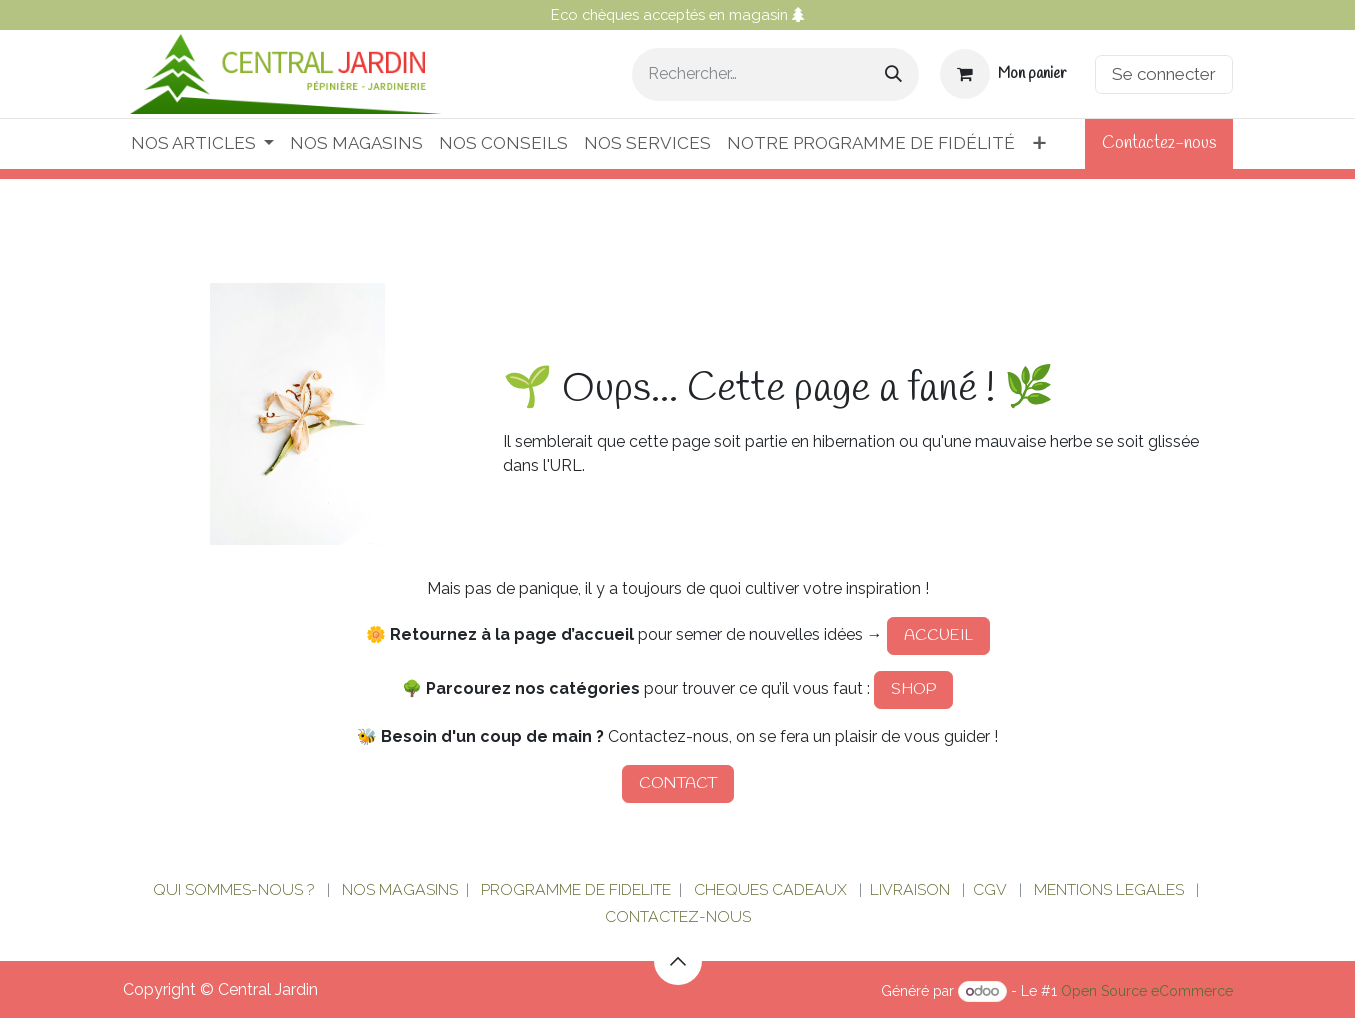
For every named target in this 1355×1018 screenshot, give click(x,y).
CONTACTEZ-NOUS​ (678, 916)
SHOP (913, 689)
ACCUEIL (938, 635)
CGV (990, 889)
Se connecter (1164, 74)
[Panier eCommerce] (1003, 74)
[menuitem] (202, 144)
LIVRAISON (910, 889)
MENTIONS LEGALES (1109, 889)
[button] (678, 961)
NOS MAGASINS (400, 889)
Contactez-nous (1159, 143)
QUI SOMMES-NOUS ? (234, 889)
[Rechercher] (893, 74)
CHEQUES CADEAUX (772, 889)
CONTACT (678, 783)
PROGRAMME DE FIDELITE (576, 889)
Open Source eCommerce (1147, 991)
